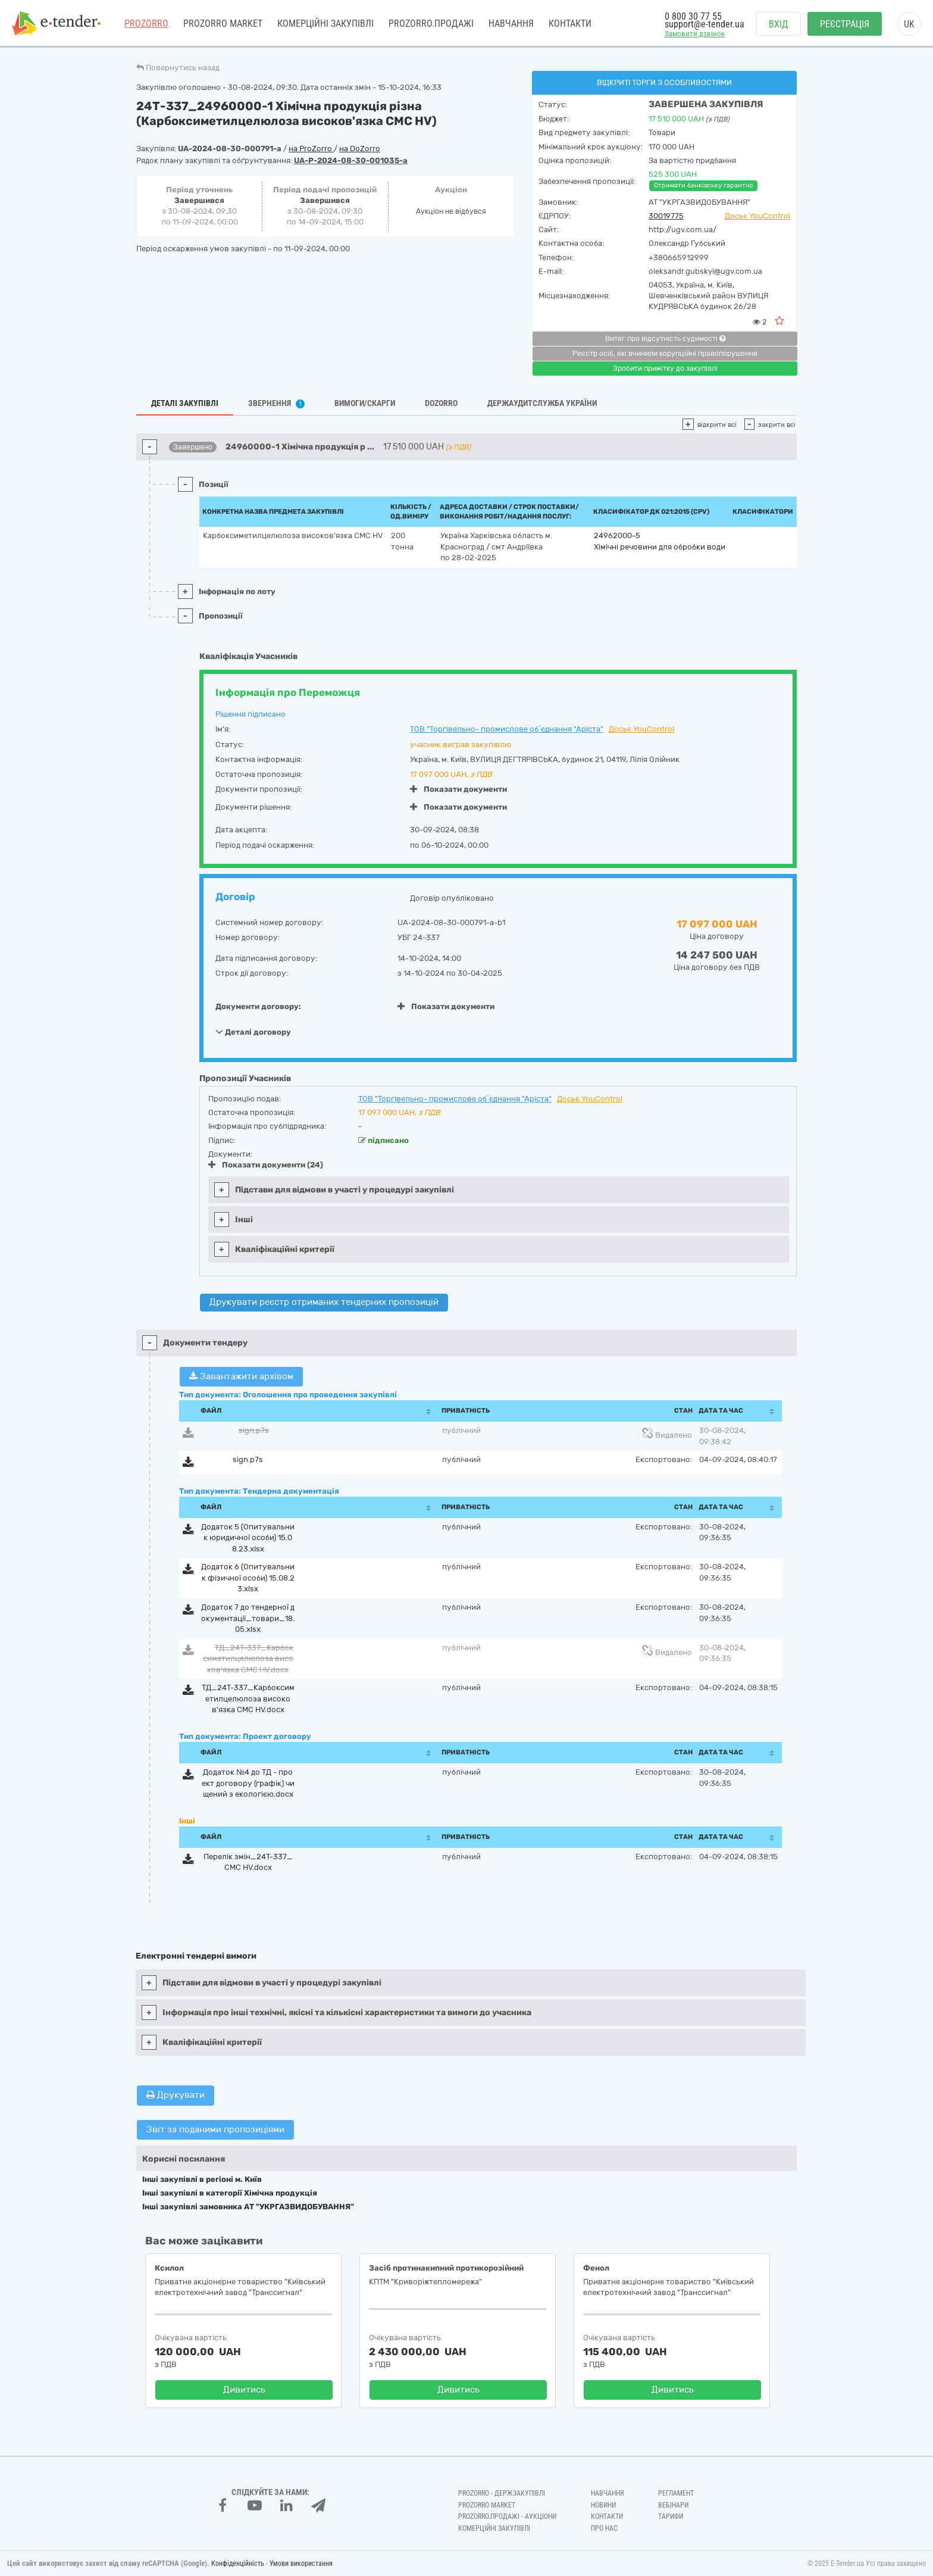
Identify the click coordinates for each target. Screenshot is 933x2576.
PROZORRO (146, 23)
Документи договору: (258, 1006)
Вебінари (673, 2505)
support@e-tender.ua (704, 24)
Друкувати (175, 2095)
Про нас (604, 2528)
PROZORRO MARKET (222, 23)
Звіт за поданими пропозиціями (215, 2129)
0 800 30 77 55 (693, 16)
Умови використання (301, 2563)
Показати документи (458, 789)
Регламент (676, 2493)
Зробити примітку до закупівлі (665, 368)
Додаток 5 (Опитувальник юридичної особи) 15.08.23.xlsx (248, 1537)
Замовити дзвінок (695, 33)
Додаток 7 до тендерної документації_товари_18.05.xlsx (248, 1618)
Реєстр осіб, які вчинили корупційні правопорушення (664, 353)
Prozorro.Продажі (431, 23)
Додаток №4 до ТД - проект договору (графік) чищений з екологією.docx (248, 1783)
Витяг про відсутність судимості (665, 339)
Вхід (778, 24)
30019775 (666, 215)
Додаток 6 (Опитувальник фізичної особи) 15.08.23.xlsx (248, 1577)
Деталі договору (253, 1032)
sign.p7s (254, 1430)
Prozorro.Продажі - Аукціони (507, 2516)
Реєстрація (844, 24)
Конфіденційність (237, 2563)
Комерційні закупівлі (325, 23)
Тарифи (670, 2516)
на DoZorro (359, 148)
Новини (603, 2505)
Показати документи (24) (265, 1164)
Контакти (570, 23)
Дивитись (244, 2389)
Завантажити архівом (241, 1376)
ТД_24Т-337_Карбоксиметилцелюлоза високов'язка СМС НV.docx (248, 1658)
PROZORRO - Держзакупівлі (501, 2493)
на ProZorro (311, 148)
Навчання (511, 23)
